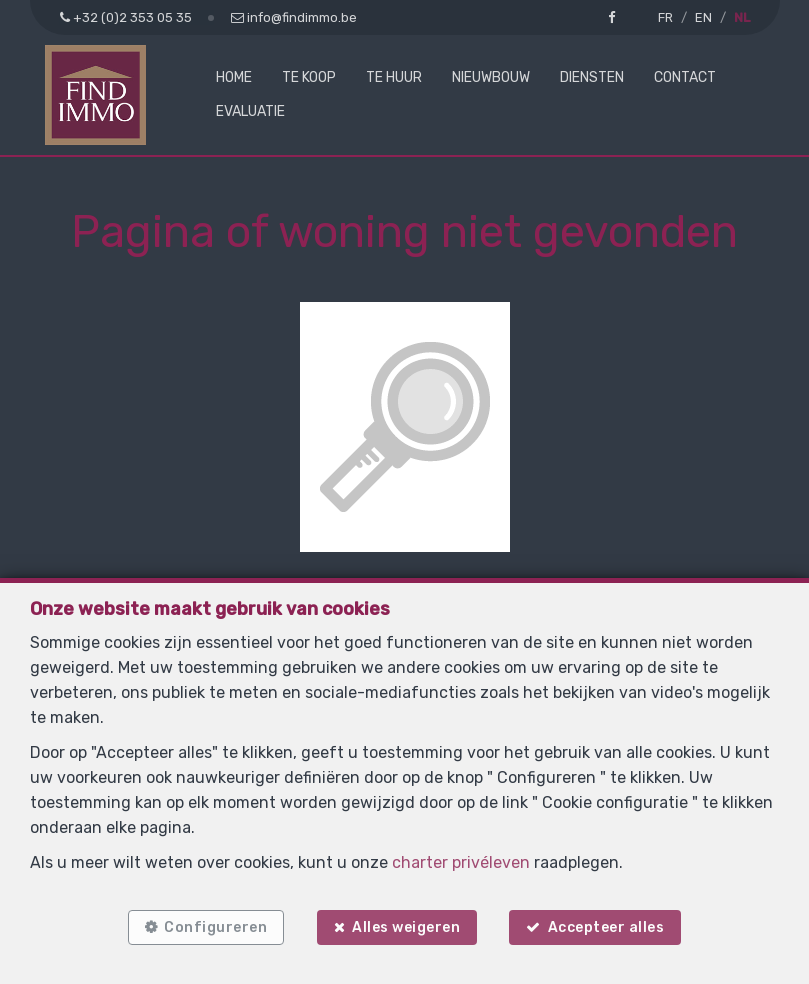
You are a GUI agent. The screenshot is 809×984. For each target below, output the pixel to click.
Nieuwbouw (491, 77)
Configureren (214, 926)
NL (742, 17)
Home (234, 77)
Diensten (592, 77)
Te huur (394, 77)
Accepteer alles (608, 926)
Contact (685, 77)
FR (665, 17)
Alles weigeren (406, 926)
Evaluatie (250, 111)
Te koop (309, 77)
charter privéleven (461, 861)
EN (703, 17)
